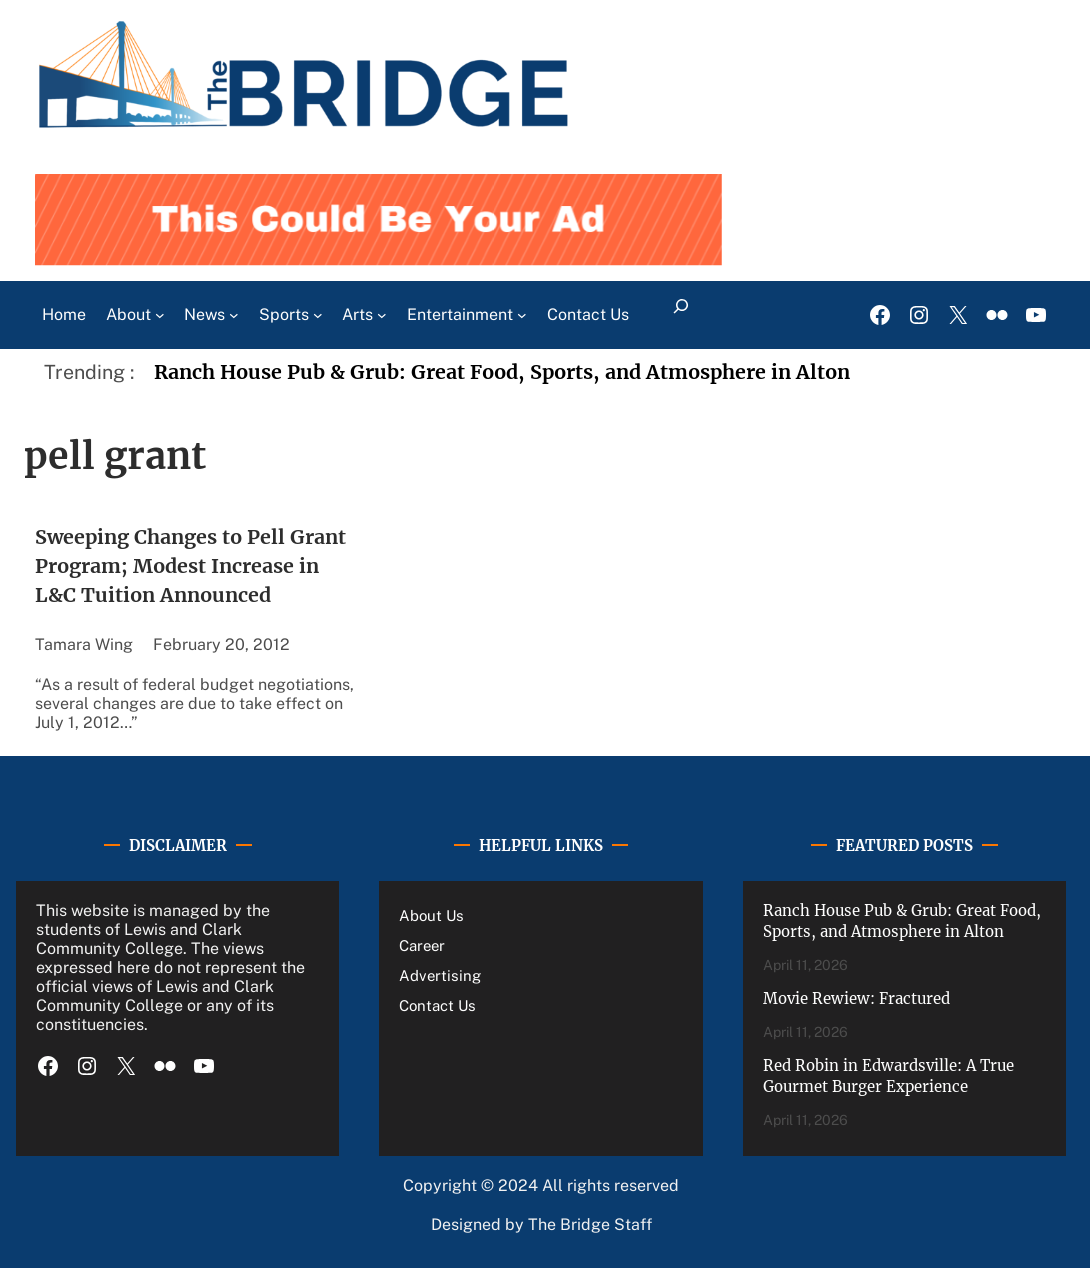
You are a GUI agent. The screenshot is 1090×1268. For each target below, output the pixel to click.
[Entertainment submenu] (522, 315)
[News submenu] (234, 315)
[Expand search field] (681, 315)
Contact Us (437, 1005)
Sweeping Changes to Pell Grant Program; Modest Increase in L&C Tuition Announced (190, 566)
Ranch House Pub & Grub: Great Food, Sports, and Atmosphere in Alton (502, 372)
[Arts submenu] (382, 315)
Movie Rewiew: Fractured (856, 998)
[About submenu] (160, 315)
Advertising (440, 975)
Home (64, 314)
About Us (431, 915)
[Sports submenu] (318, 315)
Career (422, 945)
